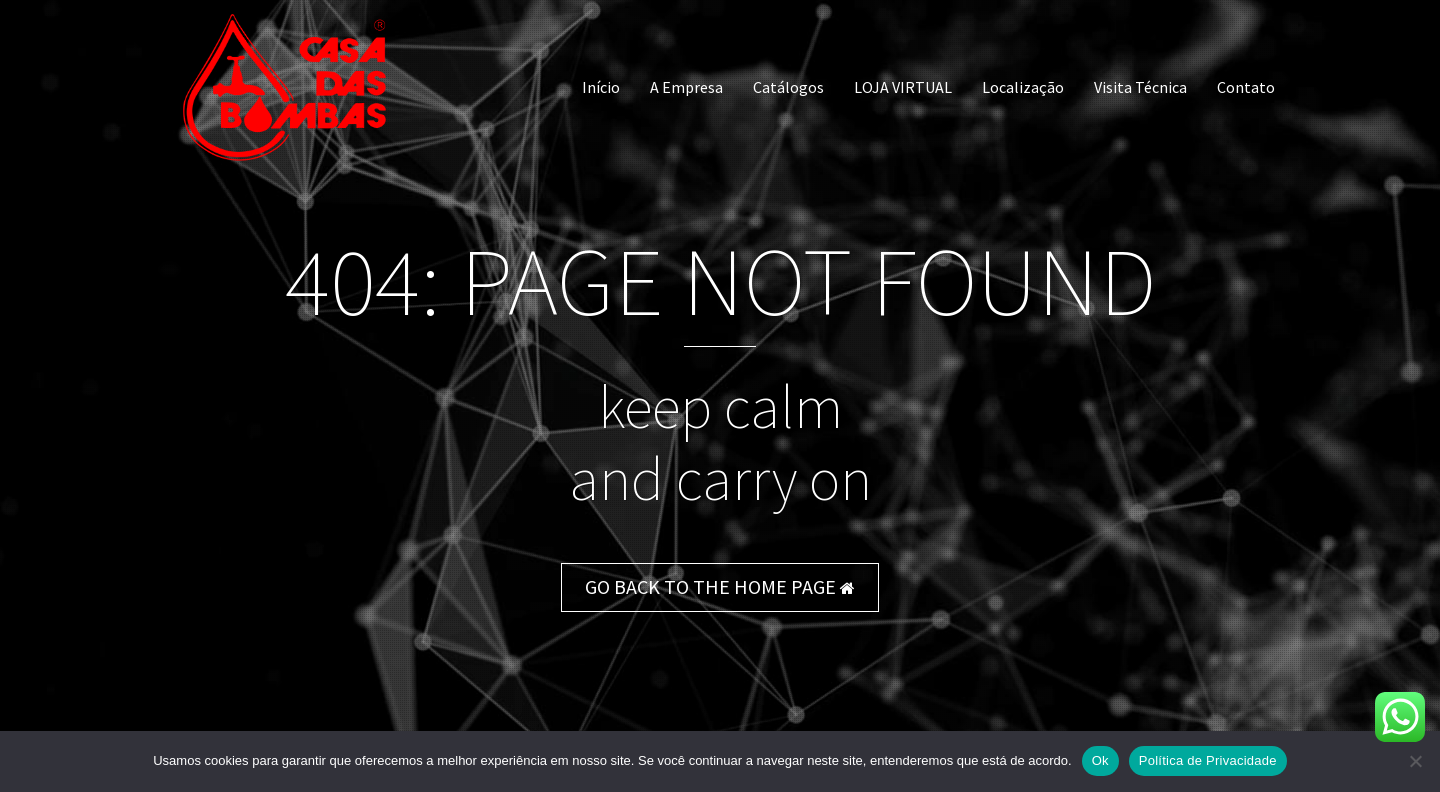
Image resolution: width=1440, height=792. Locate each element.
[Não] (1415, 761)
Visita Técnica (1140, 87)
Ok (1100, 760)
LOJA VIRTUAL (903, 87)
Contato (1246, 87)
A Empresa (686, 87)
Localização (1023, 87)
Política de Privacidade (1208, 760)
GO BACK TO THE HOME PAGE (720, 586)
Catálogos (788, 87)
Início (601, 87)
